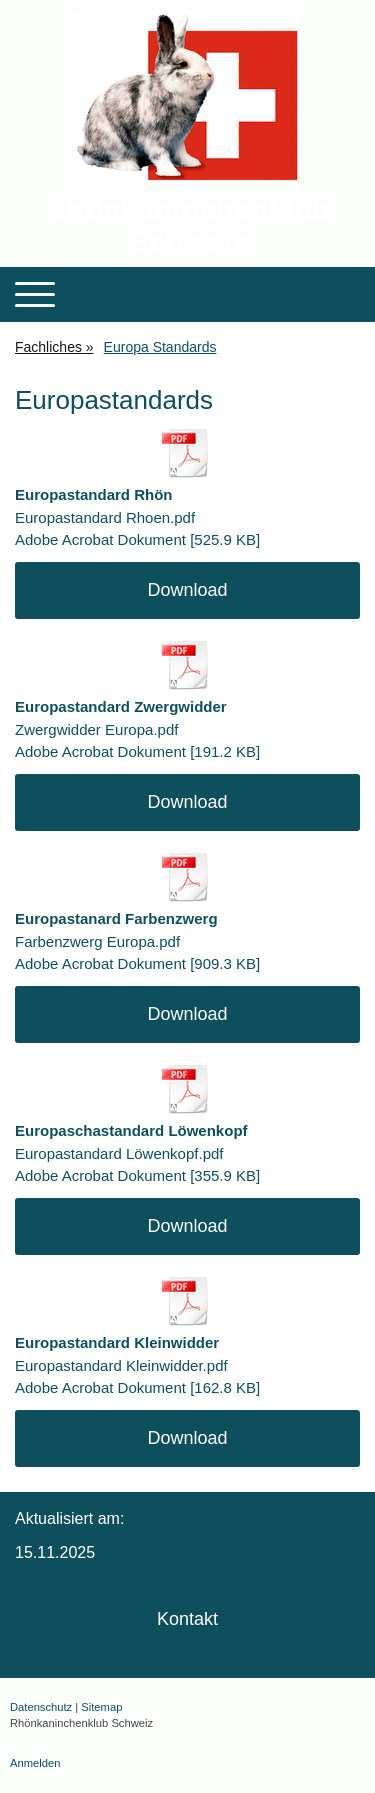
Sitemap (101, 1707)
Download (187, 590)
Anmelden (35, 1763)
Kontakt (187, 1619)
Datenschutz (41, 1707)
